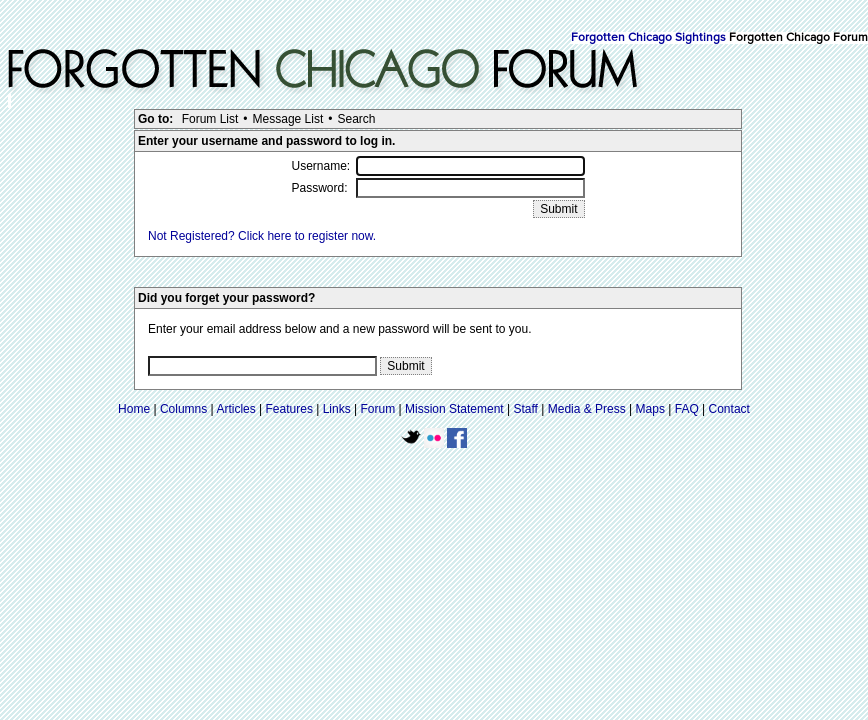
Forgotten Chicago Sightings (648, 38)
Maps (650, 409)
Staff (525, 409)
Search (356, 119)
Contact (729, 409)
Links (337, 409)
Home (134, 409)
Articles (235, 409)
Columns (183, 409)
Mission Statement (454, 409)
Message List (288, 119)
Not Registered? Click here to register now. (262, 236)
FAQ (687, 409)
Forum (378, 409)
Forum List (210, 119)
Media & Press (587, 409)
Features (289, 409)
